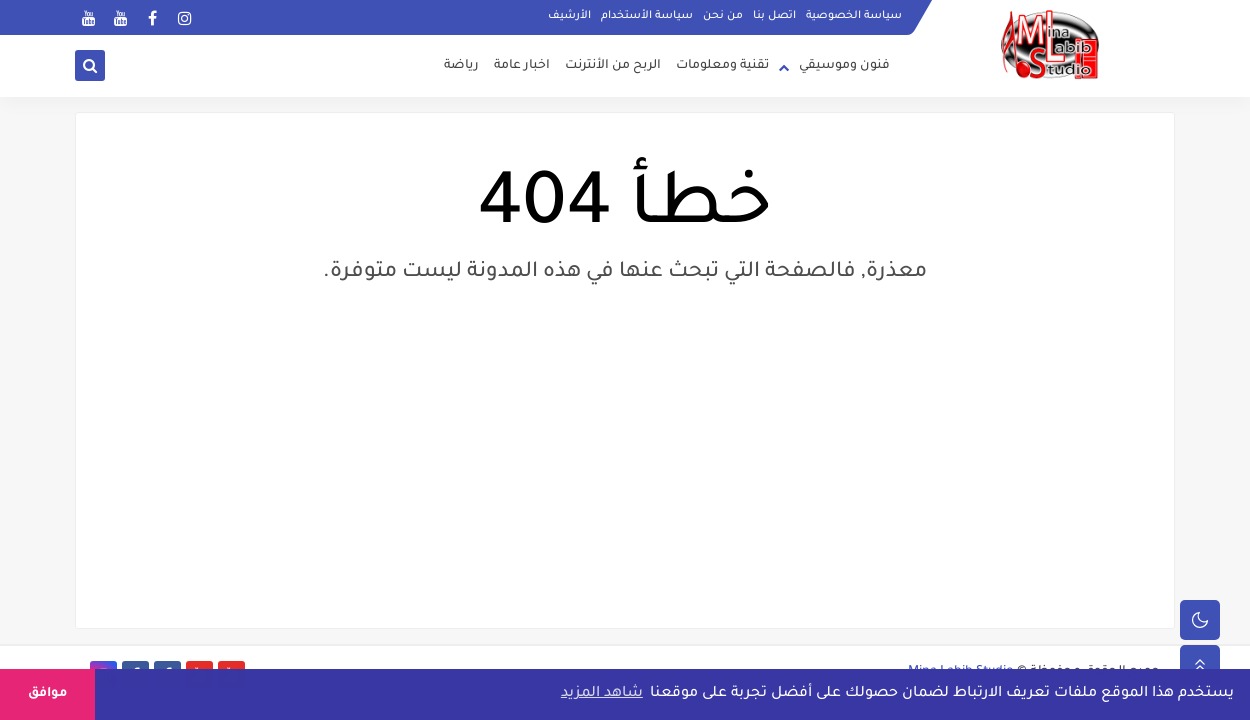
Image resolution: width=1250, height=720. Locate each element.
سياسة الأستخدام (647, 16)
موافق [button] (47, 694)
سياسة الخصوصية (854, 16)
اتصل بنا (774, 16)
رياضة (461, 66)
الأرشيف (569, 16)
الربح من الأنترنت (613, 66)
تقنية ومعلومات (722, 66)
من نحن (723, 16)
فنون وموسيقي (844, 66)
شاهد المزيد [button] (602, 694)
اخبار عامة (522, 66)
